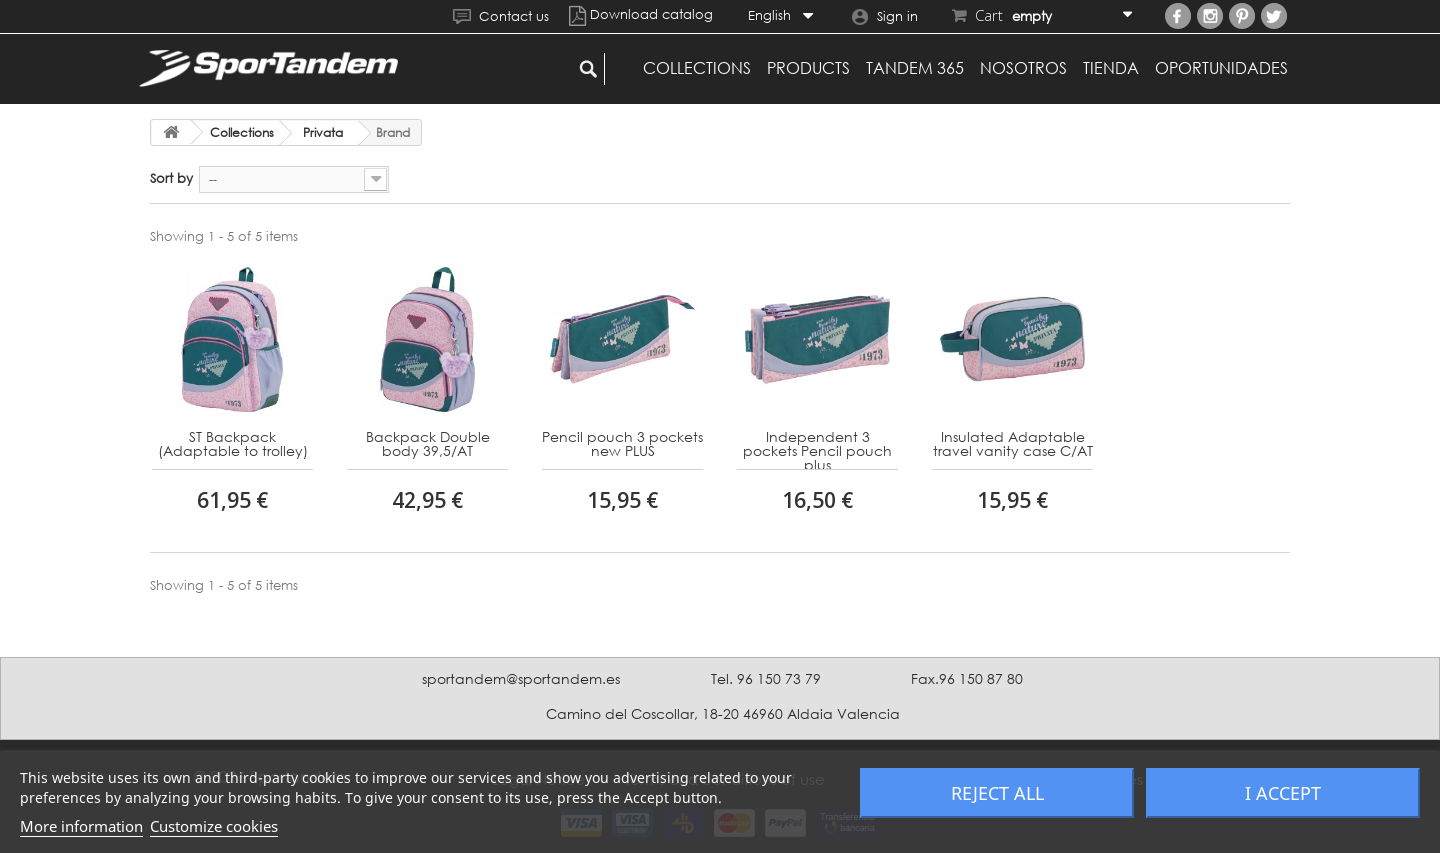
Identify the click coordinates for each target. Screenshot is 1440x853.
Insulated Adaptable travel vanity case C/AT (1013, 444)
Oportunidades (1221, 68)
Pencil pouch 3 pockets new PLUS (622, 444)
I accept (1283, 793)
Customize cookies (214, 826)
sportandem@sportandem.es (521, 678)
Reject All (997, 793)
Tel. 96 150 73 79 (766, 678)
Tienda (1111, 68)
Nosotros (1023, 68)
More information (81, 826)
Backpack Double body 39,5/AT (428, 444)
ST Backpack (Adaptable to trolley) (233, 444)
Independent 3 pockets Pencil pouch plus (817, 450)
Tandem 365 (915, 68)
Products (808, 68)
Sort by (171, 178)
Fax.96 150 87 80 (967, 678)
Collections (697, 68)
